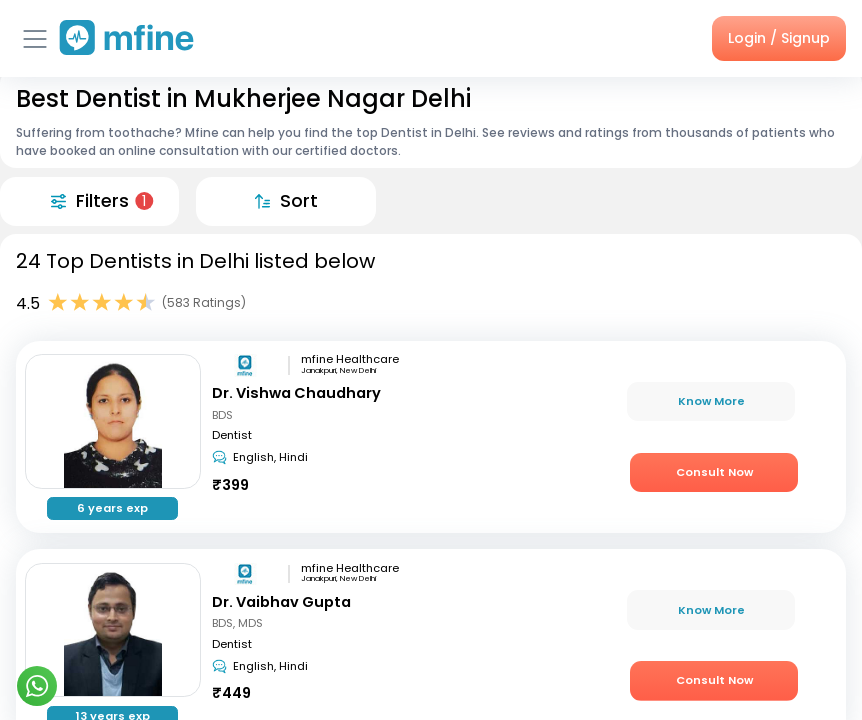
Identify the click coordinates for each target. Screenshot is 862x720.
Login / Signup (779, 38)
